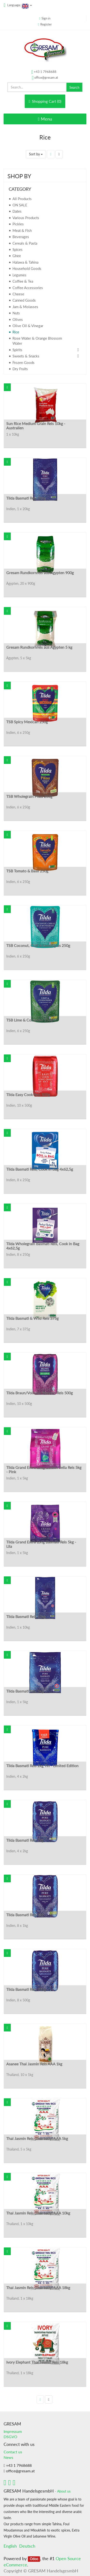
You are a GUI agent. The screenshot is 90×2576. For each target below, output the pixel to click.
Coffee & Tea (22, 281)
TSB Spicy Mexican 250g (27, 721)
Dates (17, 211)
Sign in (46, 18)
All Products (22, 199)
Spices (17, 249)
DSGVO (10, 2436)
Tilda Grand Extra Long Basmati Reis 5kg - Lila (41, 1544)
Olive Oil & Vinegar (27, 326)
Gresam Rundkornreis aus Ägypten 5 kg (39, 647)
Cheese (18, 294)
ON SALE (19, 205)
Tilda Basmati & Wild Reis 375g (32, 1318)
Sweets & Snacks (25, 356)
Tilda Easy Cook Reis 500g (28, 1094)
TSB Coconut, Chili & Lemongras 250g (38, 945)
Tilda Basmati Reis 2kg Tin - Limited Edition (42, 1765)
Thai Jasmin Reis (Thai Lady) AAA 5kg (37, 2138)
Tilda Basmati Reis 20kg (26, 498)
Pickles (18, 224)
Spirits (17, 350)
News (8, 2457)
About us (64, 2491)
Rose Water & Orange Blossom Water (37, 340)
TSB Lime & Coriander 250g (29, 1020)
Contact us (13, 2451)
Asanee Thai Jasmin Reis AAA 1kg (34, 2064)
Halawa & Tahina (25, 262)
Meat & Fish (22, 230)
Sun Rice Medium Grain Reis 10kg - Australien (35, 425)
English (10, 2546)
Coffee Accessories (27, 288)
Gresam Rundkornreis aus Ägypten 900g (40, 572)
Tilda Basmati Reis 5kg (24, 1691)
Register (46, 24)
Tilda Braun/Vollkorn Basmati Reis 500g (39, 1392)
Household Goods (26, 268)
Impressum (13, 2431)
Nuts (16, 313)
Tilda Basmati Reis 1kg (24, 1914)
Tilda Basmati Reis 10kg (26, 1616)
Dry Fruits (20, 369)
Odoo (34, 2559)
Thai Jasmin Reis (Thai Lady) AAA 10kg (38, 2213)
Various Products (25, 218)
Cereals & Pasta (24, 243)
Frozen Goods (23, 362)
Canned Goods (24, 300)
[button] (7, 387)
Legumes (19, 275)
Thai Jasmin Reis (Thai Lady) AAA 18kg (38, 2287)
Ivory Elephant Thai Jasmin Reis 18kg (37, 2362)
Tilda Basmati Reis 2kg (24, 1840)
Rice (15, 332)
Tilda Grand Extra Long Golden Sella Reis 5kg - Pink (43, 1469)
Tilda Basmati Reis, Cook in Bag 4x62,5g (39, 1169)
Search (74, 87)
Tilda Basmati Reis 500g (26, 1989)
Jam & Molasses (25, 307)
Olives (17, 319)
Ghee (16, 256)
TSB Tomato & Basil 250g (27, 871)
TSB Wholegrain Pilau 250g (29, 796)
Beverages (20, 237)
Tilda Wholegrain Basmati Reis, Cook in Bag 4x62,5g (42, 1245)
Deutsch (27, 2546)
